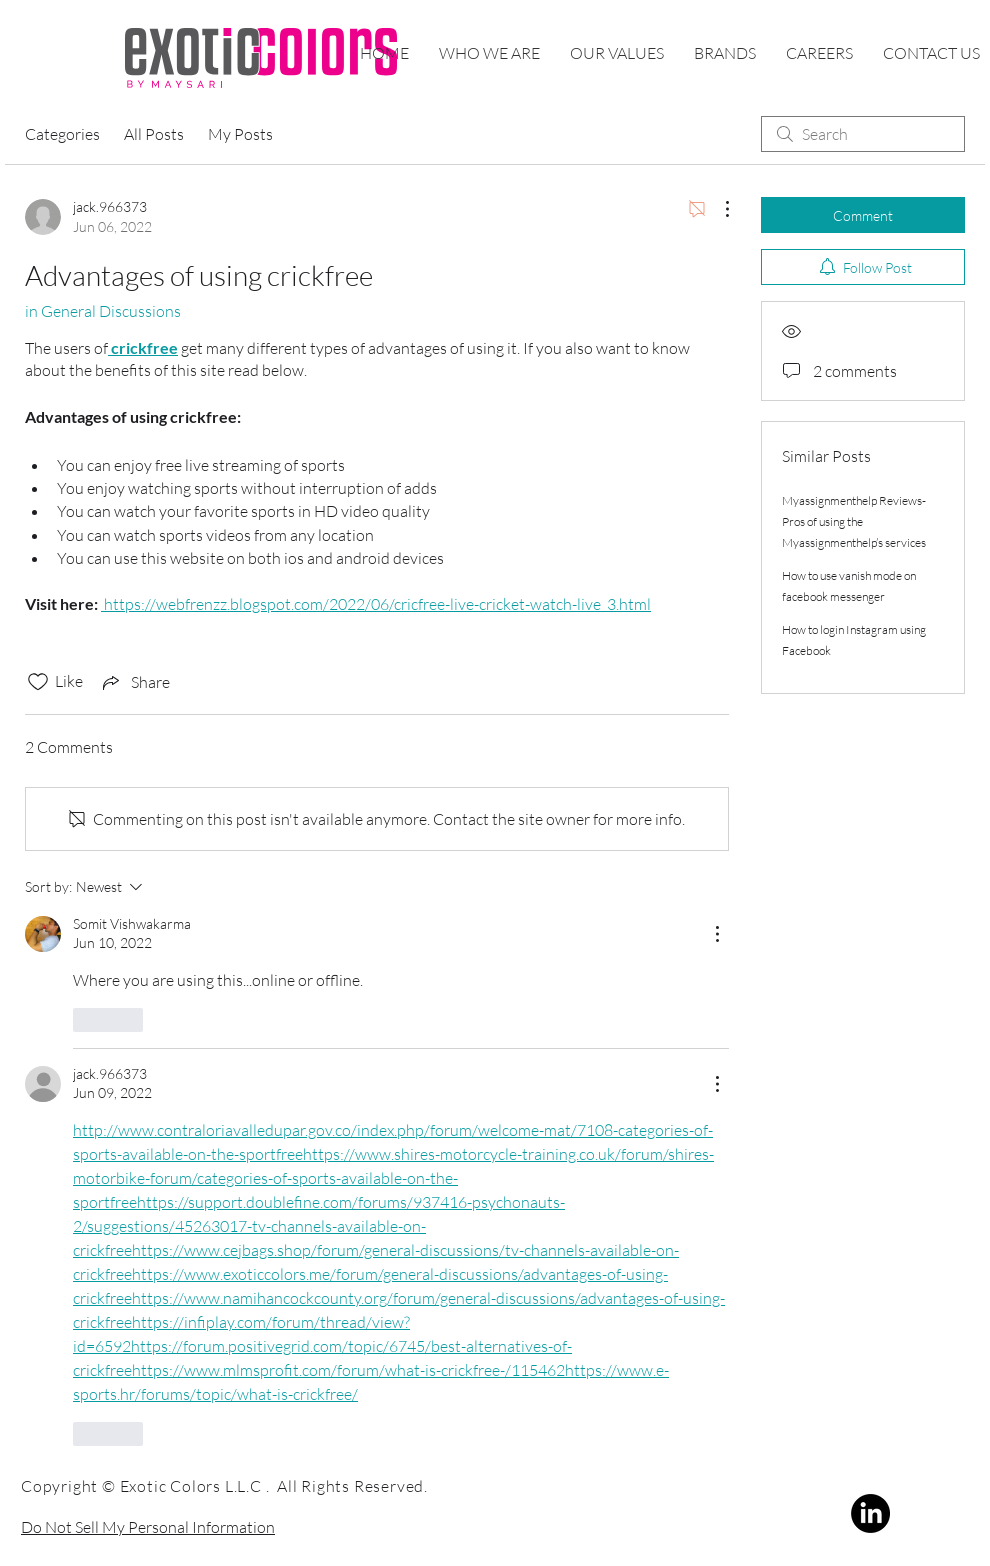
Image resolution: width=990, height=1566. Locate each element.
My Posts (240, 134)
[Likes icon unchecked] (38, 682)
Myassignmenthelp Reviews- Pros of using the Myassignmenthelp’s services (854, 521)
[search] (863, 134)
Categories (62, 134)
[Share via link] (134, 682)
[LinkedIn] (870, 1513)
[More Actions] (717, 209)
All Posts (154, 134)
